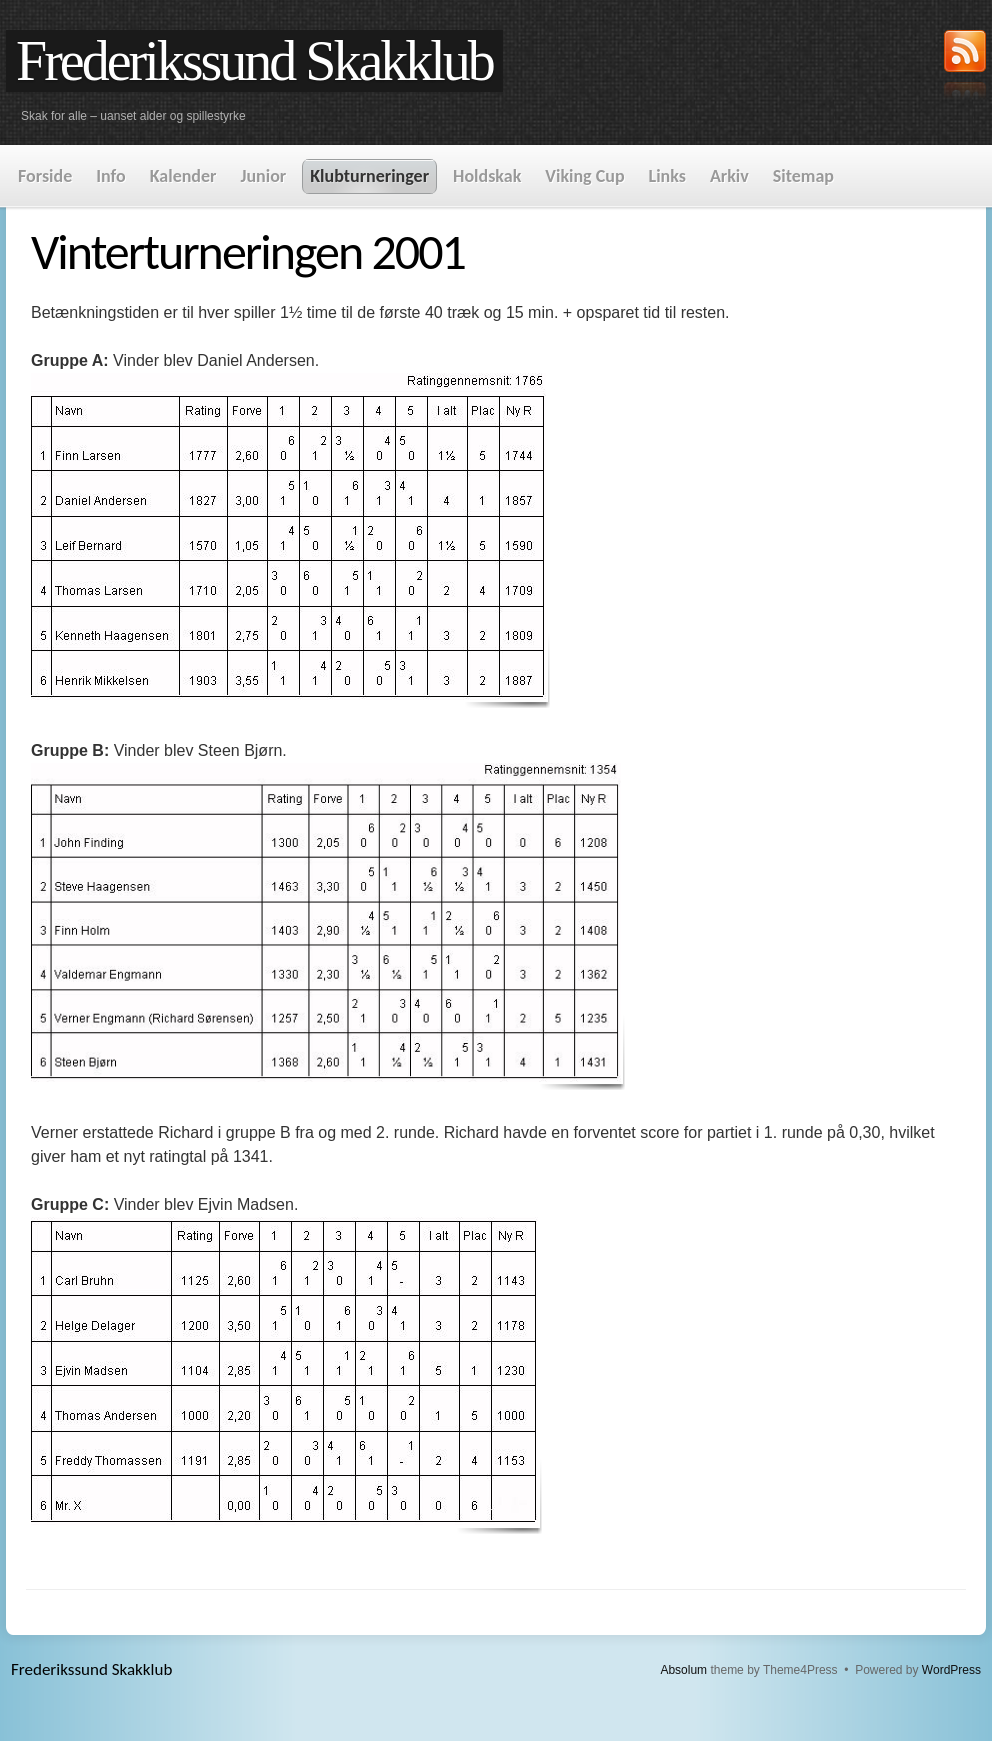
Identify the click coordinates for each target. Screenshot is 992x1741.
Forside (45, 176)
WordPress (951, 1670)
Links (667, 176)
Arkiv (729, 176)
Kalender (183, 176)
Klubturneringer (369, 176)
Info (110, 176)
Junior (263, 176)
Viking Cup (584, 176)
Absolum (683, 1670)
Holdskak (487, 176)
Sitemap (803, 176)
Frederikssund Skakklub (254, 61)
